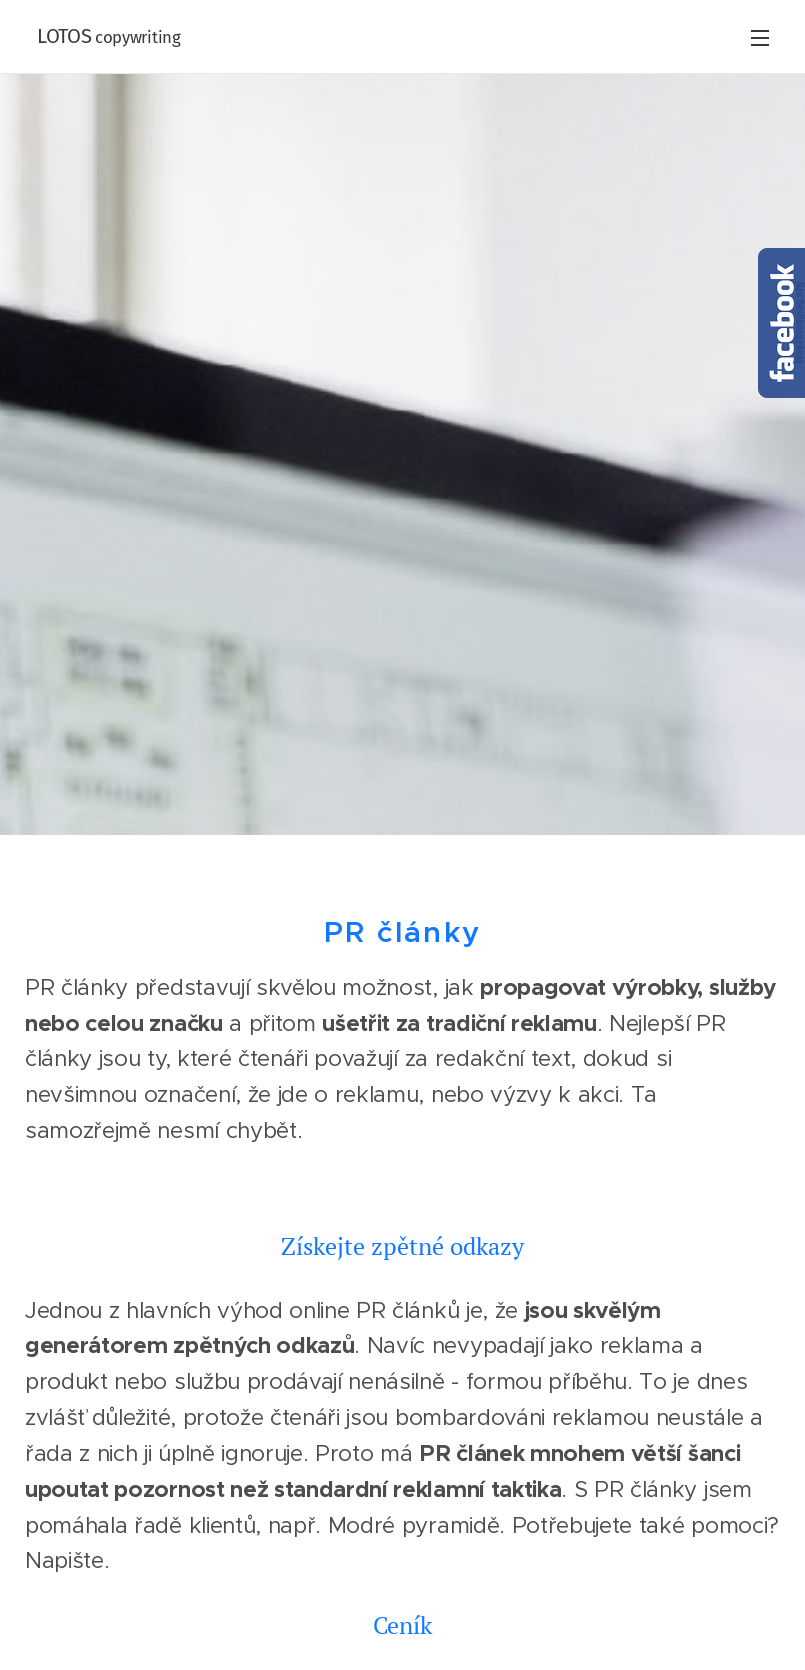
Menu (760, 38)
